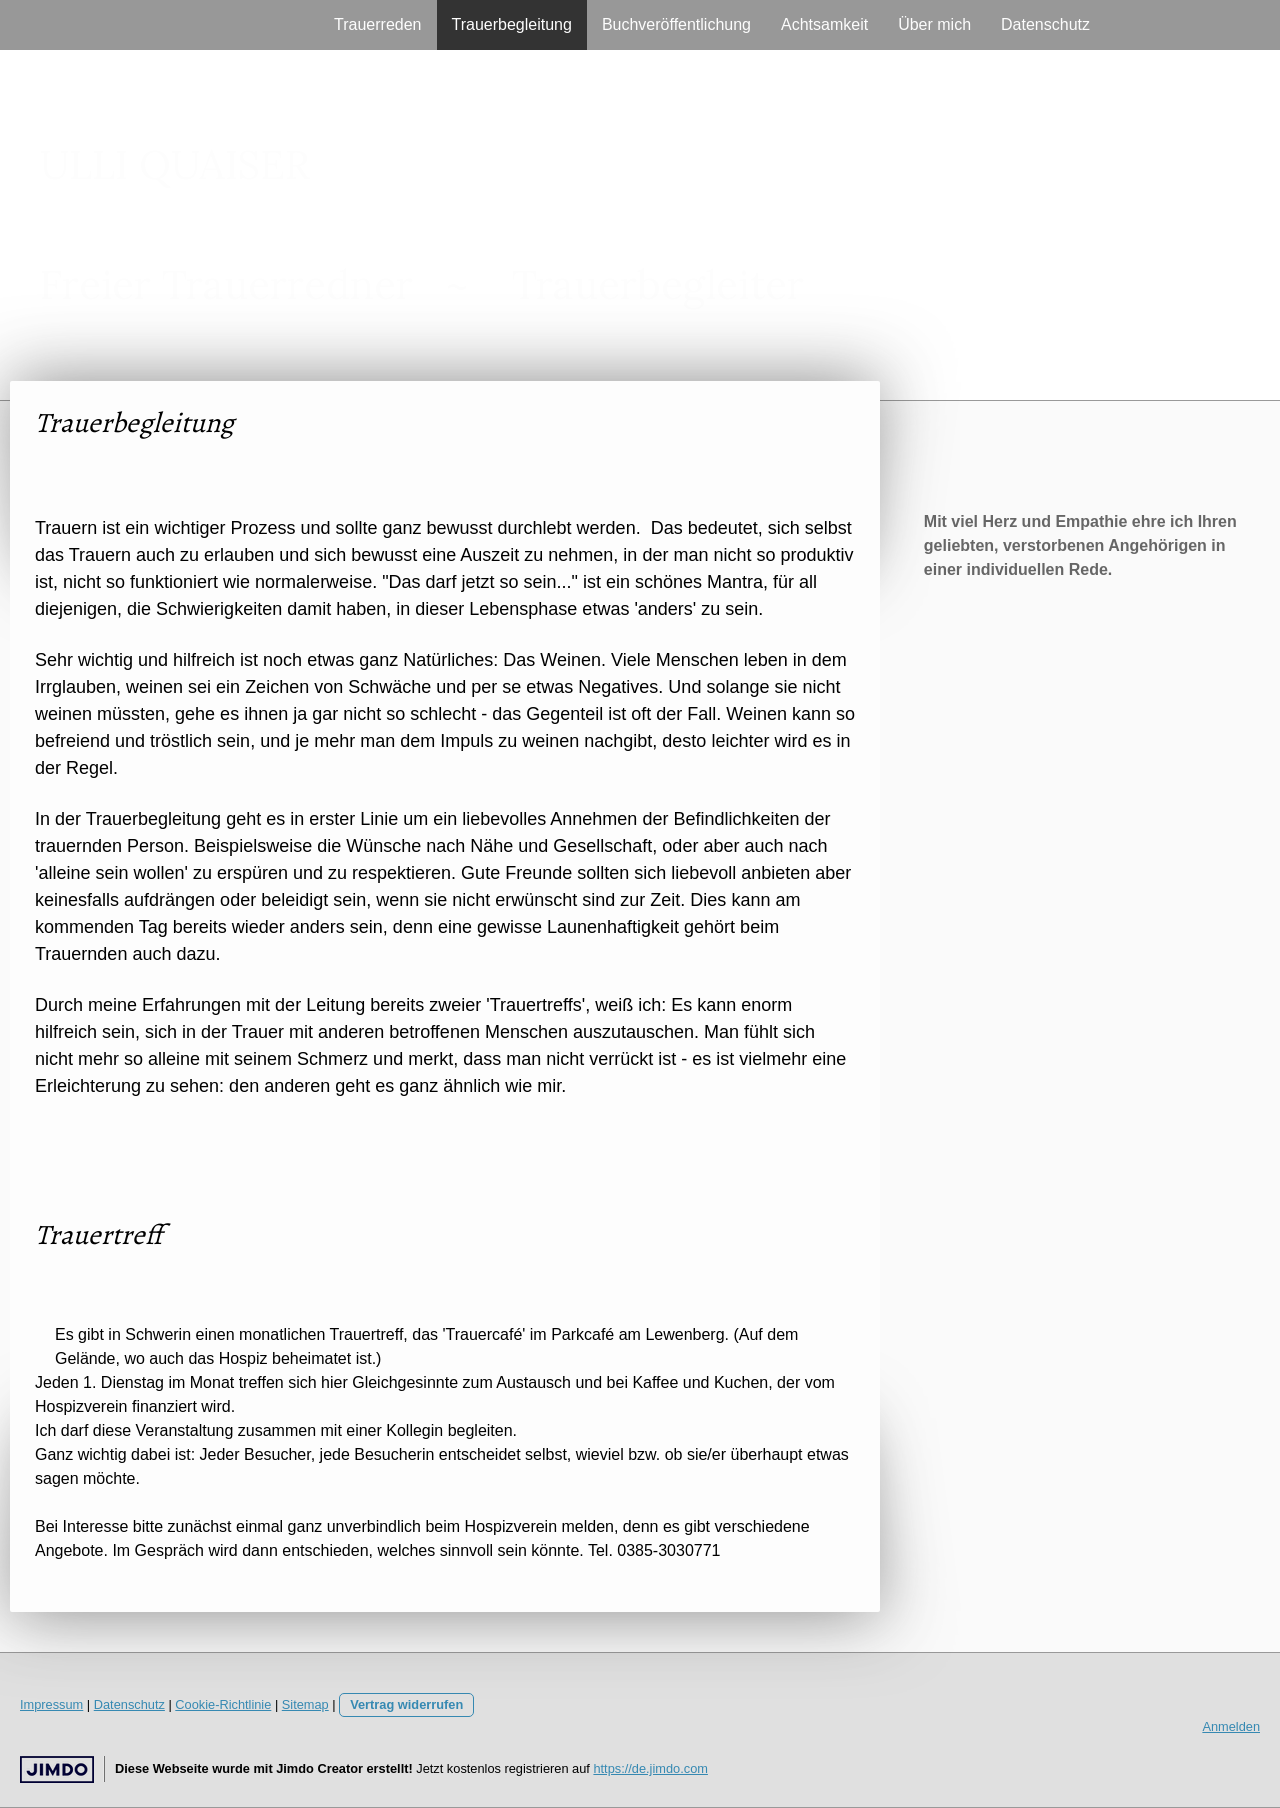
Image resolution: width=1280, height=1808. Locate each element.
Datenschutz (1045, 24)
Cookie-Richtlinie (223, 1704)
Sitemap (305, 1704)
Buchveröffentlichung (676, 24)
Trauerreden (377, 24)
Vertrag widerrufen (406, 1704)
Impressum (51, 1704)
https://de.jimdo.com (650, 1768)
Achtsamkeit (824, 24)
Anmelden (1231, 1726)
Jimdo (57, 1769)
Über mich (934, 24)
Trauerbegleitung (512, 24)
